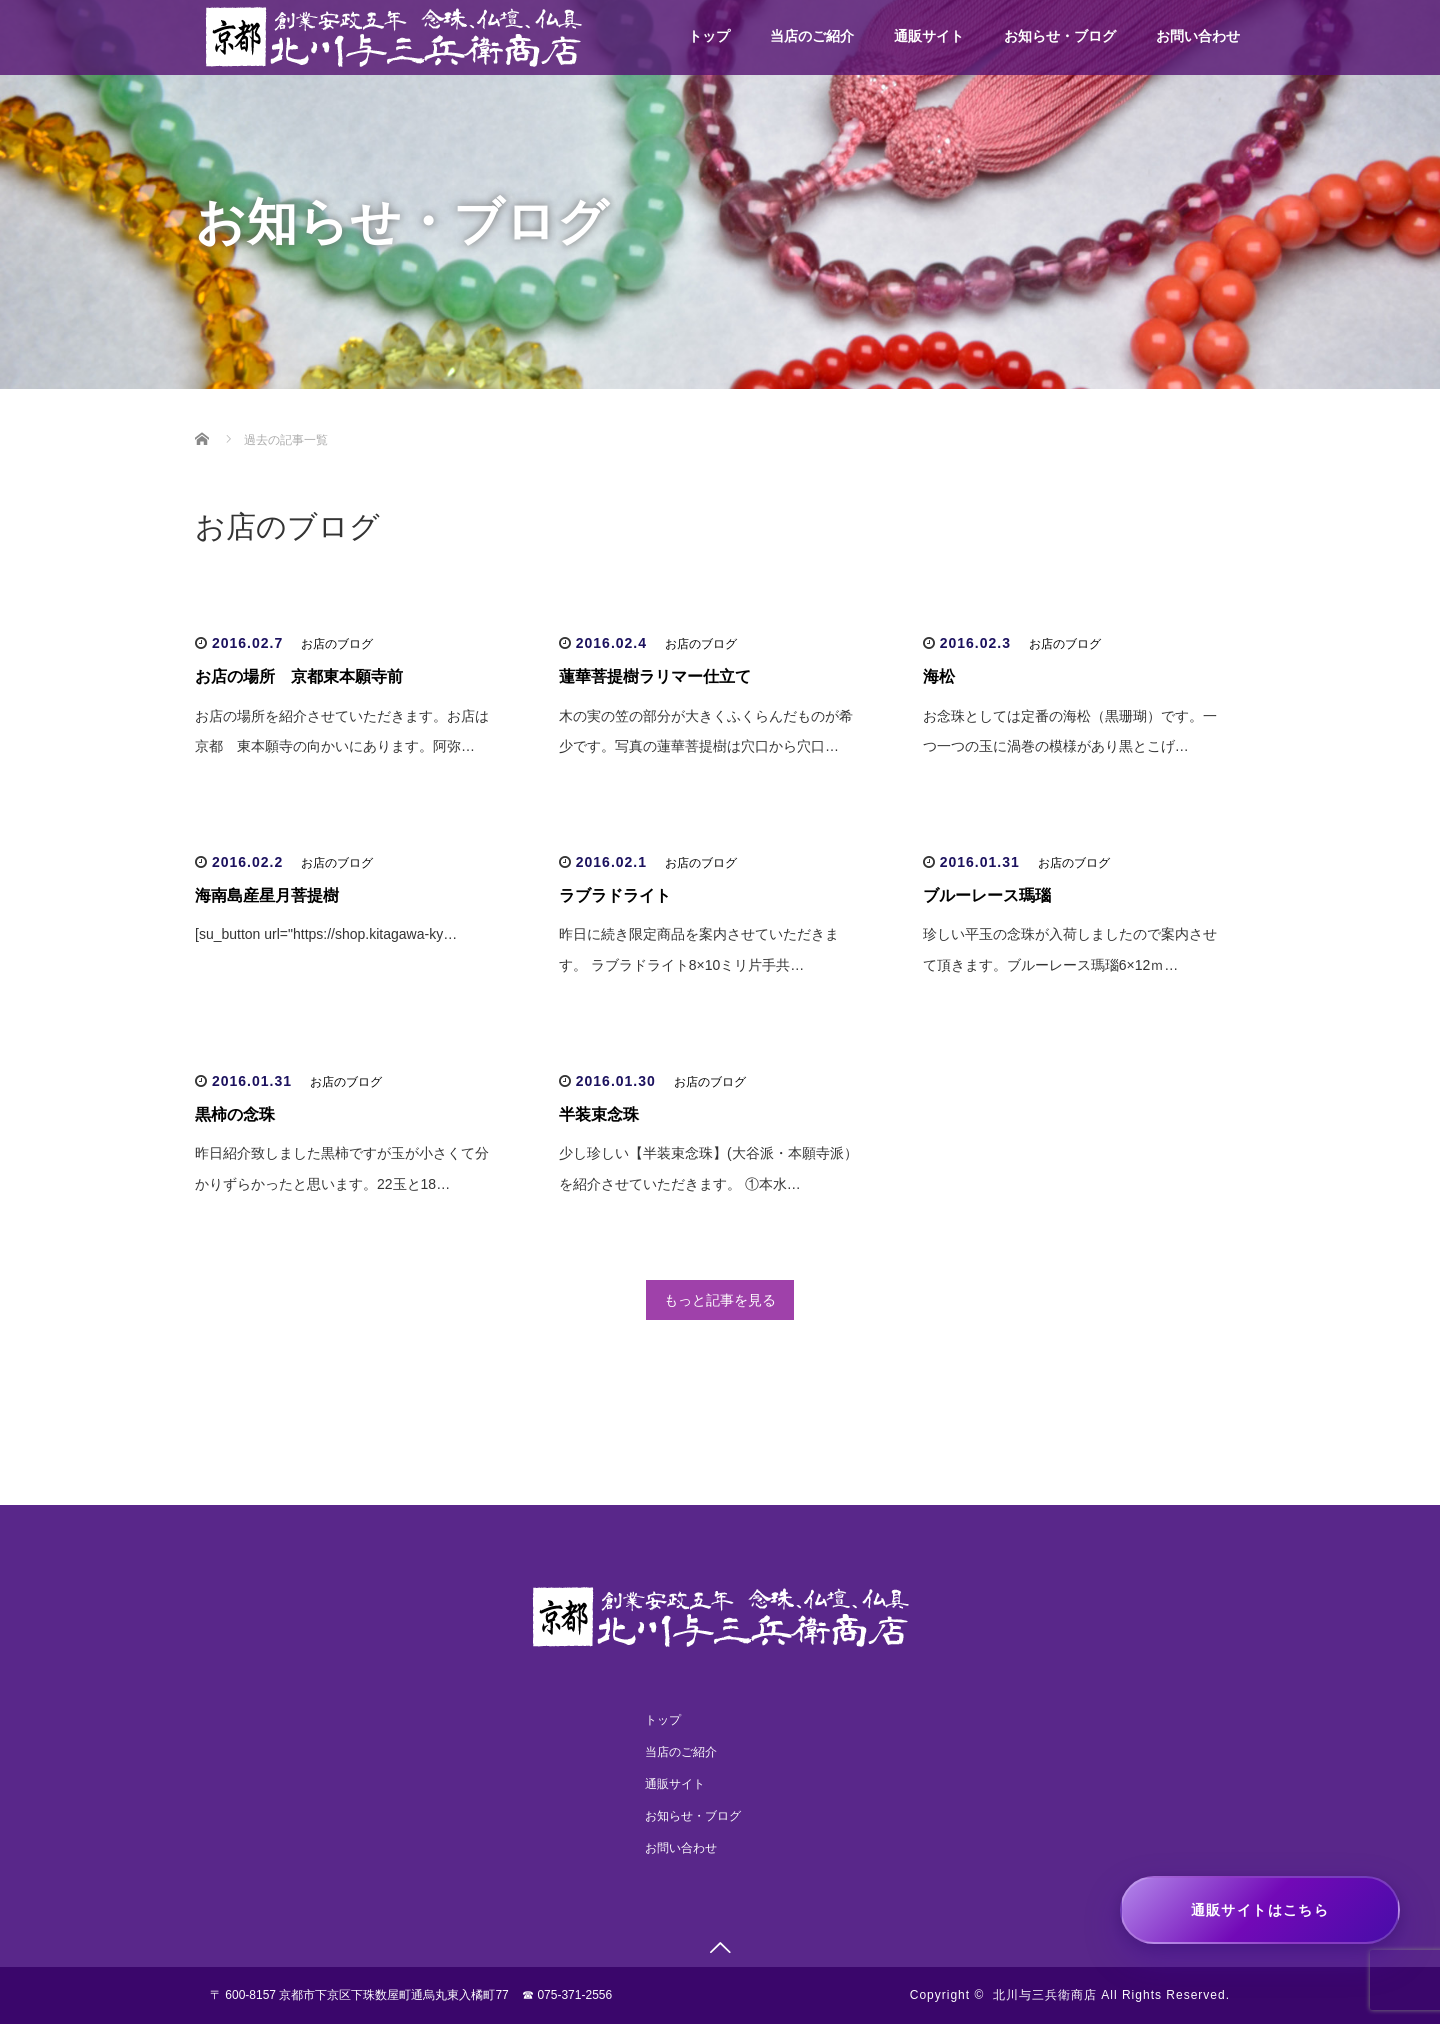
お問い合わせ (1198, 36)
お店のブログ (337, 644)
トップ (709, 36)
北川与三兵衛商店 (1045, 1995)
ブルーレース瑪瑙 (987, 895)
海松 (939, 676)
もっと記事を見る (720, 1300)
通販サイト (929, 36)
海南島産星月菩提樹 (267, 895)
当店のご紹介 (812, 36)
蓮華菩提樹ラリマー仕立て (655, 676)
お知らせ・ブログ (1060, 36)
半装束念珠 (599, 1114)
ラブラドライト (615, 895)
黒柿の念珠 (235, 1114)
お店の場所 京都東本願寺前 (299, 676)
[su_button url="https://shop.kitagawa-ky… (326, 934)
